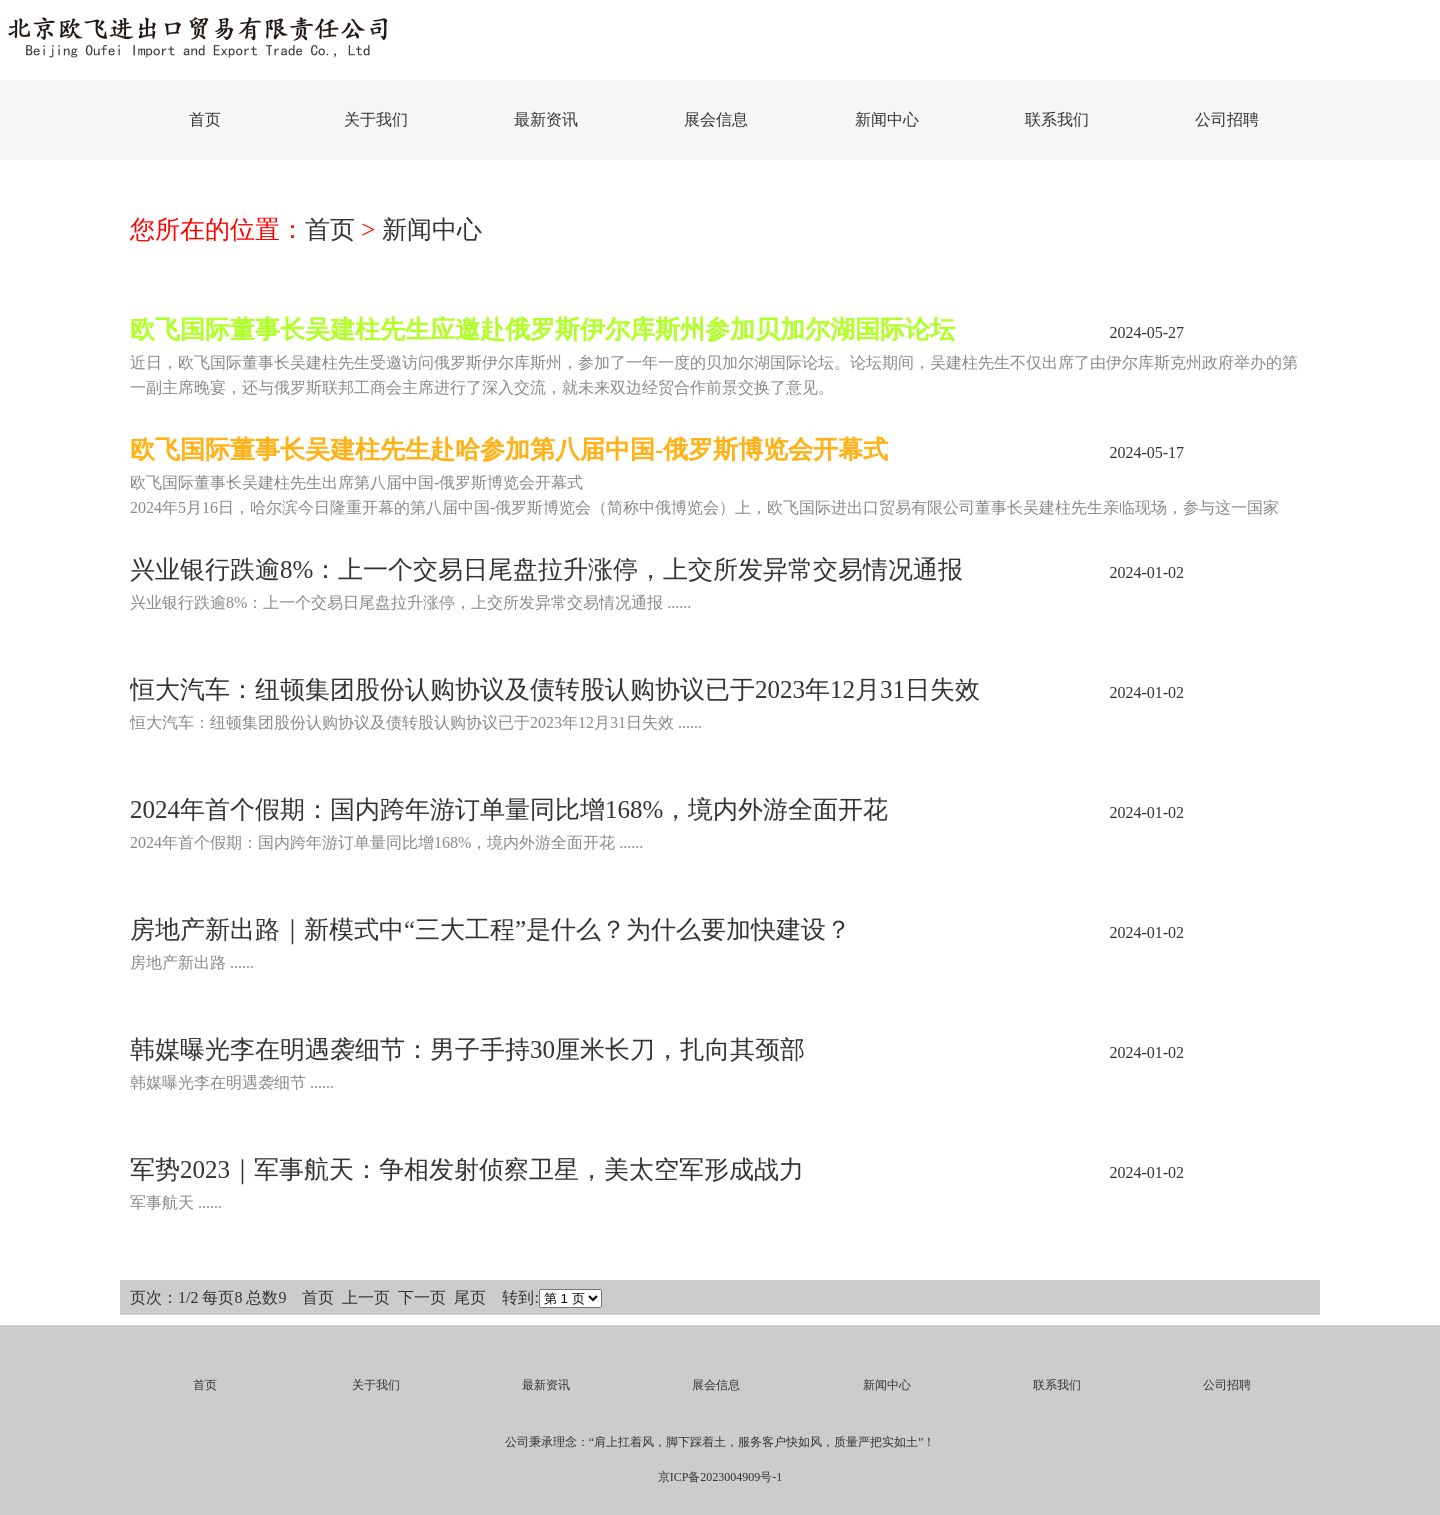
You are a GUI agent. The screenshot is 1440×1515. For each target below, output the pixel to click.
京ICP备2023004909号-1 (720, 1477)
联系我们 (1057, 119)
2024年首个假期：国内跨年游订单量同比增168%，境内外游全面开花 (509, 809)
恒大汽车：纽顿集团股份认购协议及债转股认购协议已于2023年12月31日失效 (555, 689)
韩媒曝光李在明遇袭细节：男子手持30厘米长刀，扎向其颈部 (467, 1049)
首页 (205, 119)
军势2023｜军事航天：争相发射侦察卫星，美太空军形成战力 (467, 1169)
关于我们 (376, 119)
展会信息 (716, 119)
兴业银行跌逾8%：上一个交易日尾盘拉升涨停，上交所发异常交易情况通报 (546, 569)
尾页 (470, 1297)
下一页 (422, 1297)
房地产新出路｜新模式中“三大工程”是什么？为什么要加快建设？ (490, 929)
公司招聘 (1227, 119)
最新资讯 (546, 119)
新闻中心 (887, 119)
